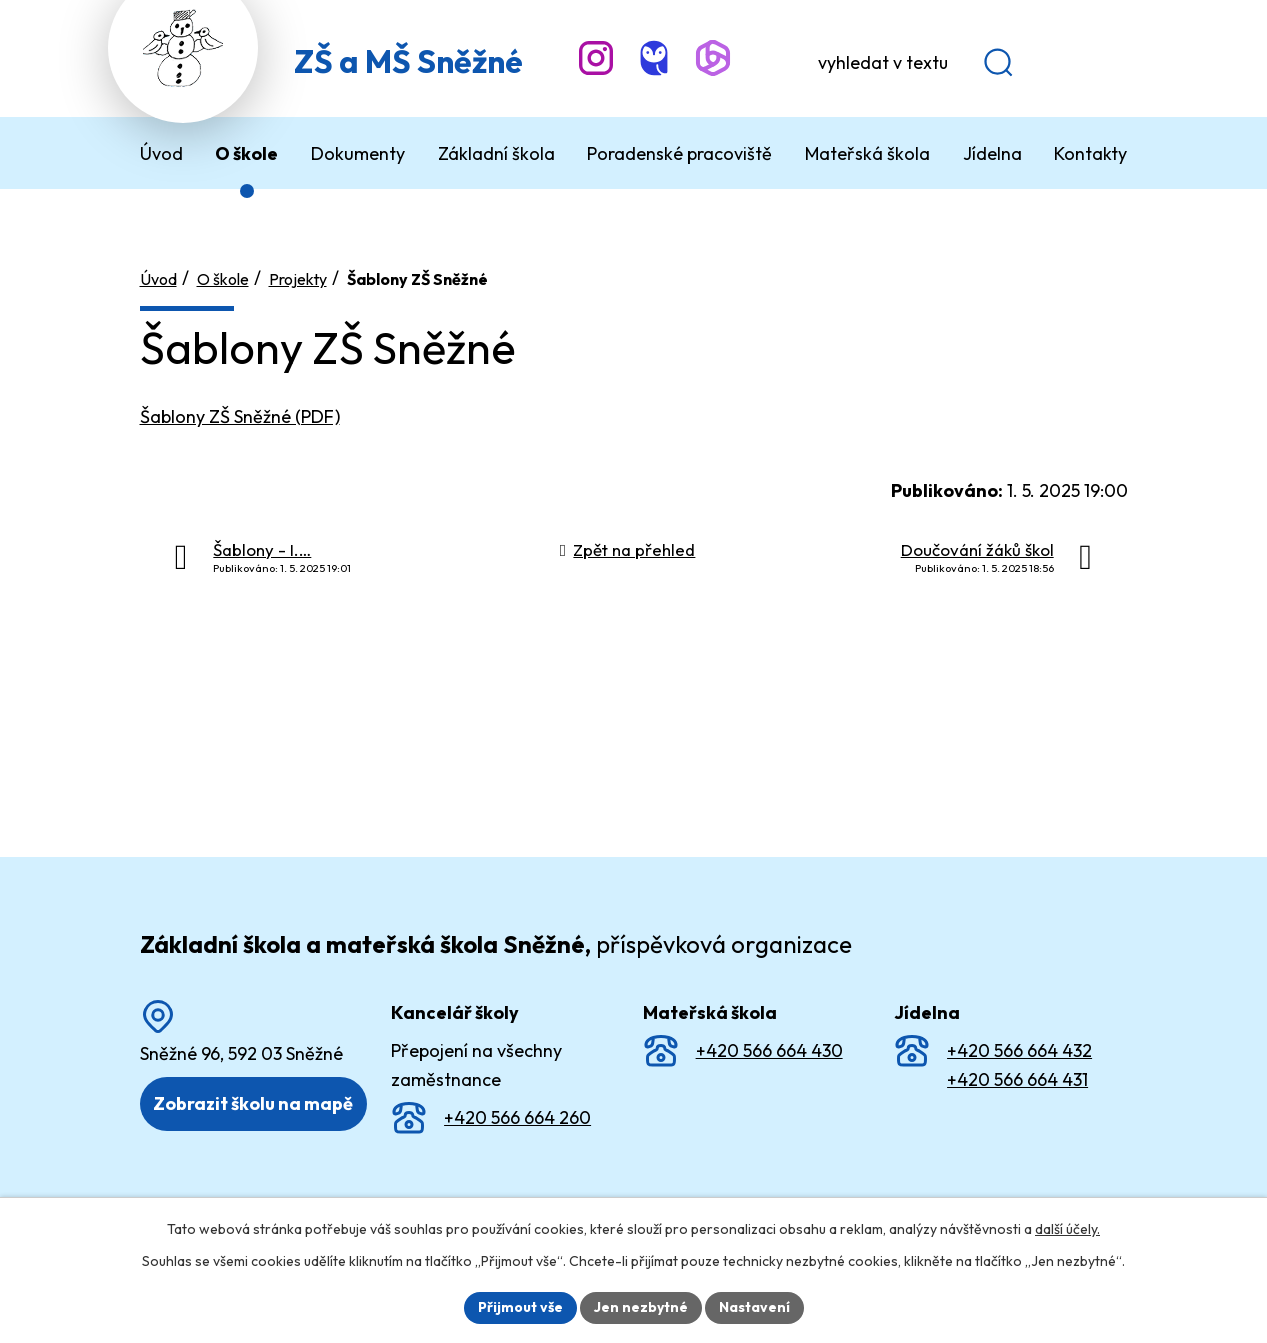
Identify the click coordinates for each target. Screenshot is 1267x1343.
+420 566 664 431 (1017, 1079)
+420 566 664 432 (1019, 1050)
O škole (223, 279)
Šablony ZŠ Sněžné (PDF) (240, 416)
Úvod (158, 279)
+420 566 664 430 (769, 1050)
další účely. (1067, 1229)
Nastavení (754, 1307)
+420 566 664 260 (517, 1116)
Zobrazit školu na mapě (253, 1103)
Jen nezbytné (641, 1307)
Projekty (298, 279)
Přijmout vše (520, 1307)
